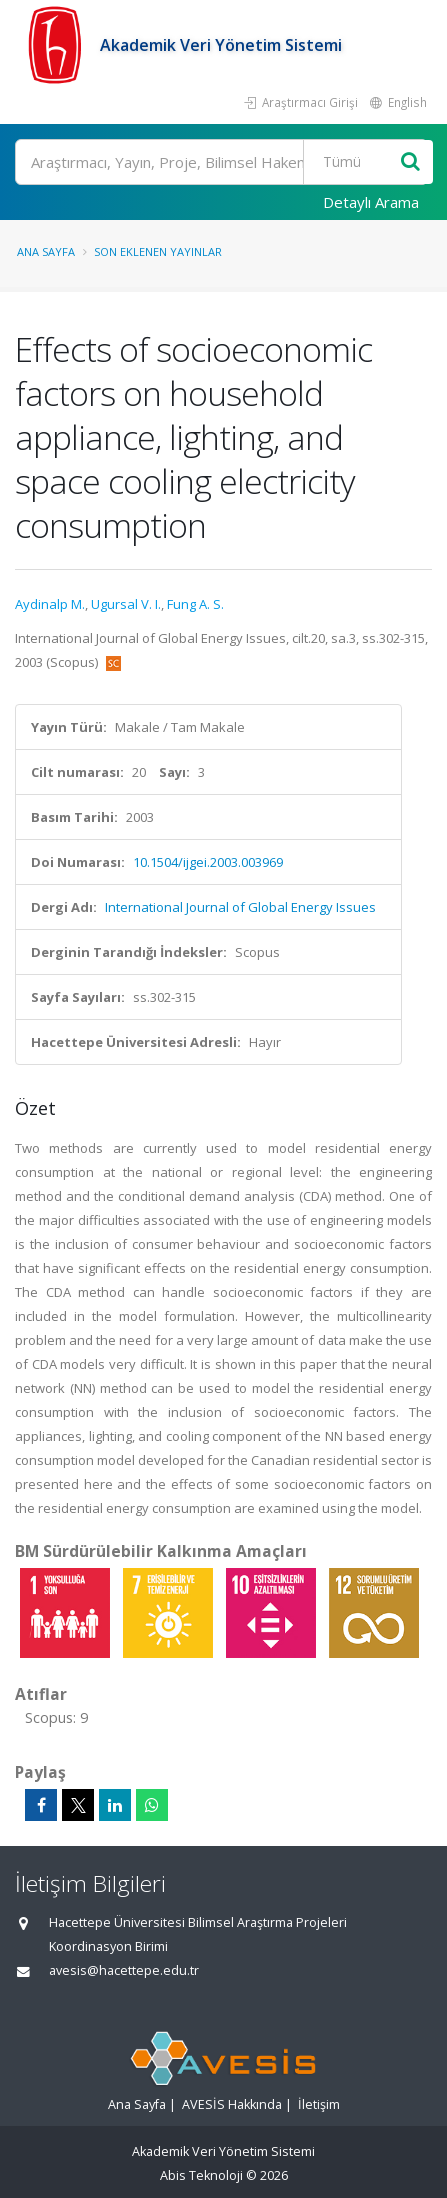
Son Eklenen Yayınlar (158, 251)
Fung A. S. (195, 604)
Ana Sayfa (46, 251)
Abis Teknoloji (201, 2175)
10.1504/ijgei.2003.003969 (208, 862)
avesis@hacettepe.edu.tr (124, 1970)
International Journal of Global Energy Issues (240, 907)
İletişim (319, 2104)
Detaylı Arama (371, 202)
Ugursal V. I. (126, 604)
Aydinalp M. (50, 604)
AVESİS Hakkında (232, 2104)
